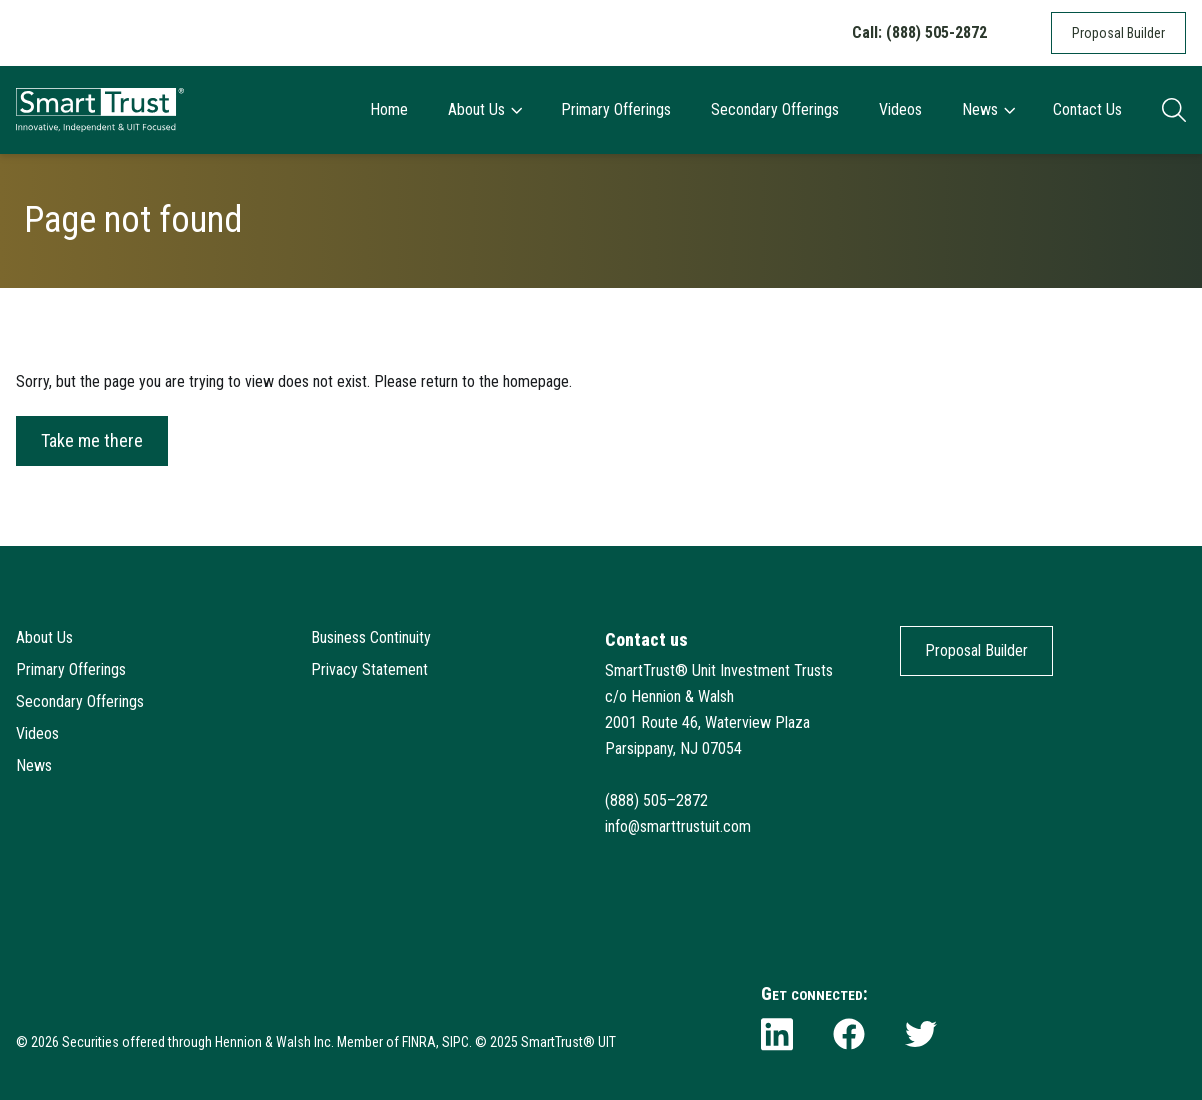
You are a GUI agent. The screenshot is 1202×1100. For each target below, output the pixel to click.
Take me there (92, 440)
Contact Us (1087, 109)
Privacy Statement (369, 669)
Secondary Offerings (775, 109)
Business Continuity (371, 637)
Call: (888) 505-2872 (919, 32)
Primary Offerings (616, 109)
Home (389, 109)
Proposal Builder (1118, 33)
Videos (900, 109)
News (988, 109)
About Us (484, 109)
